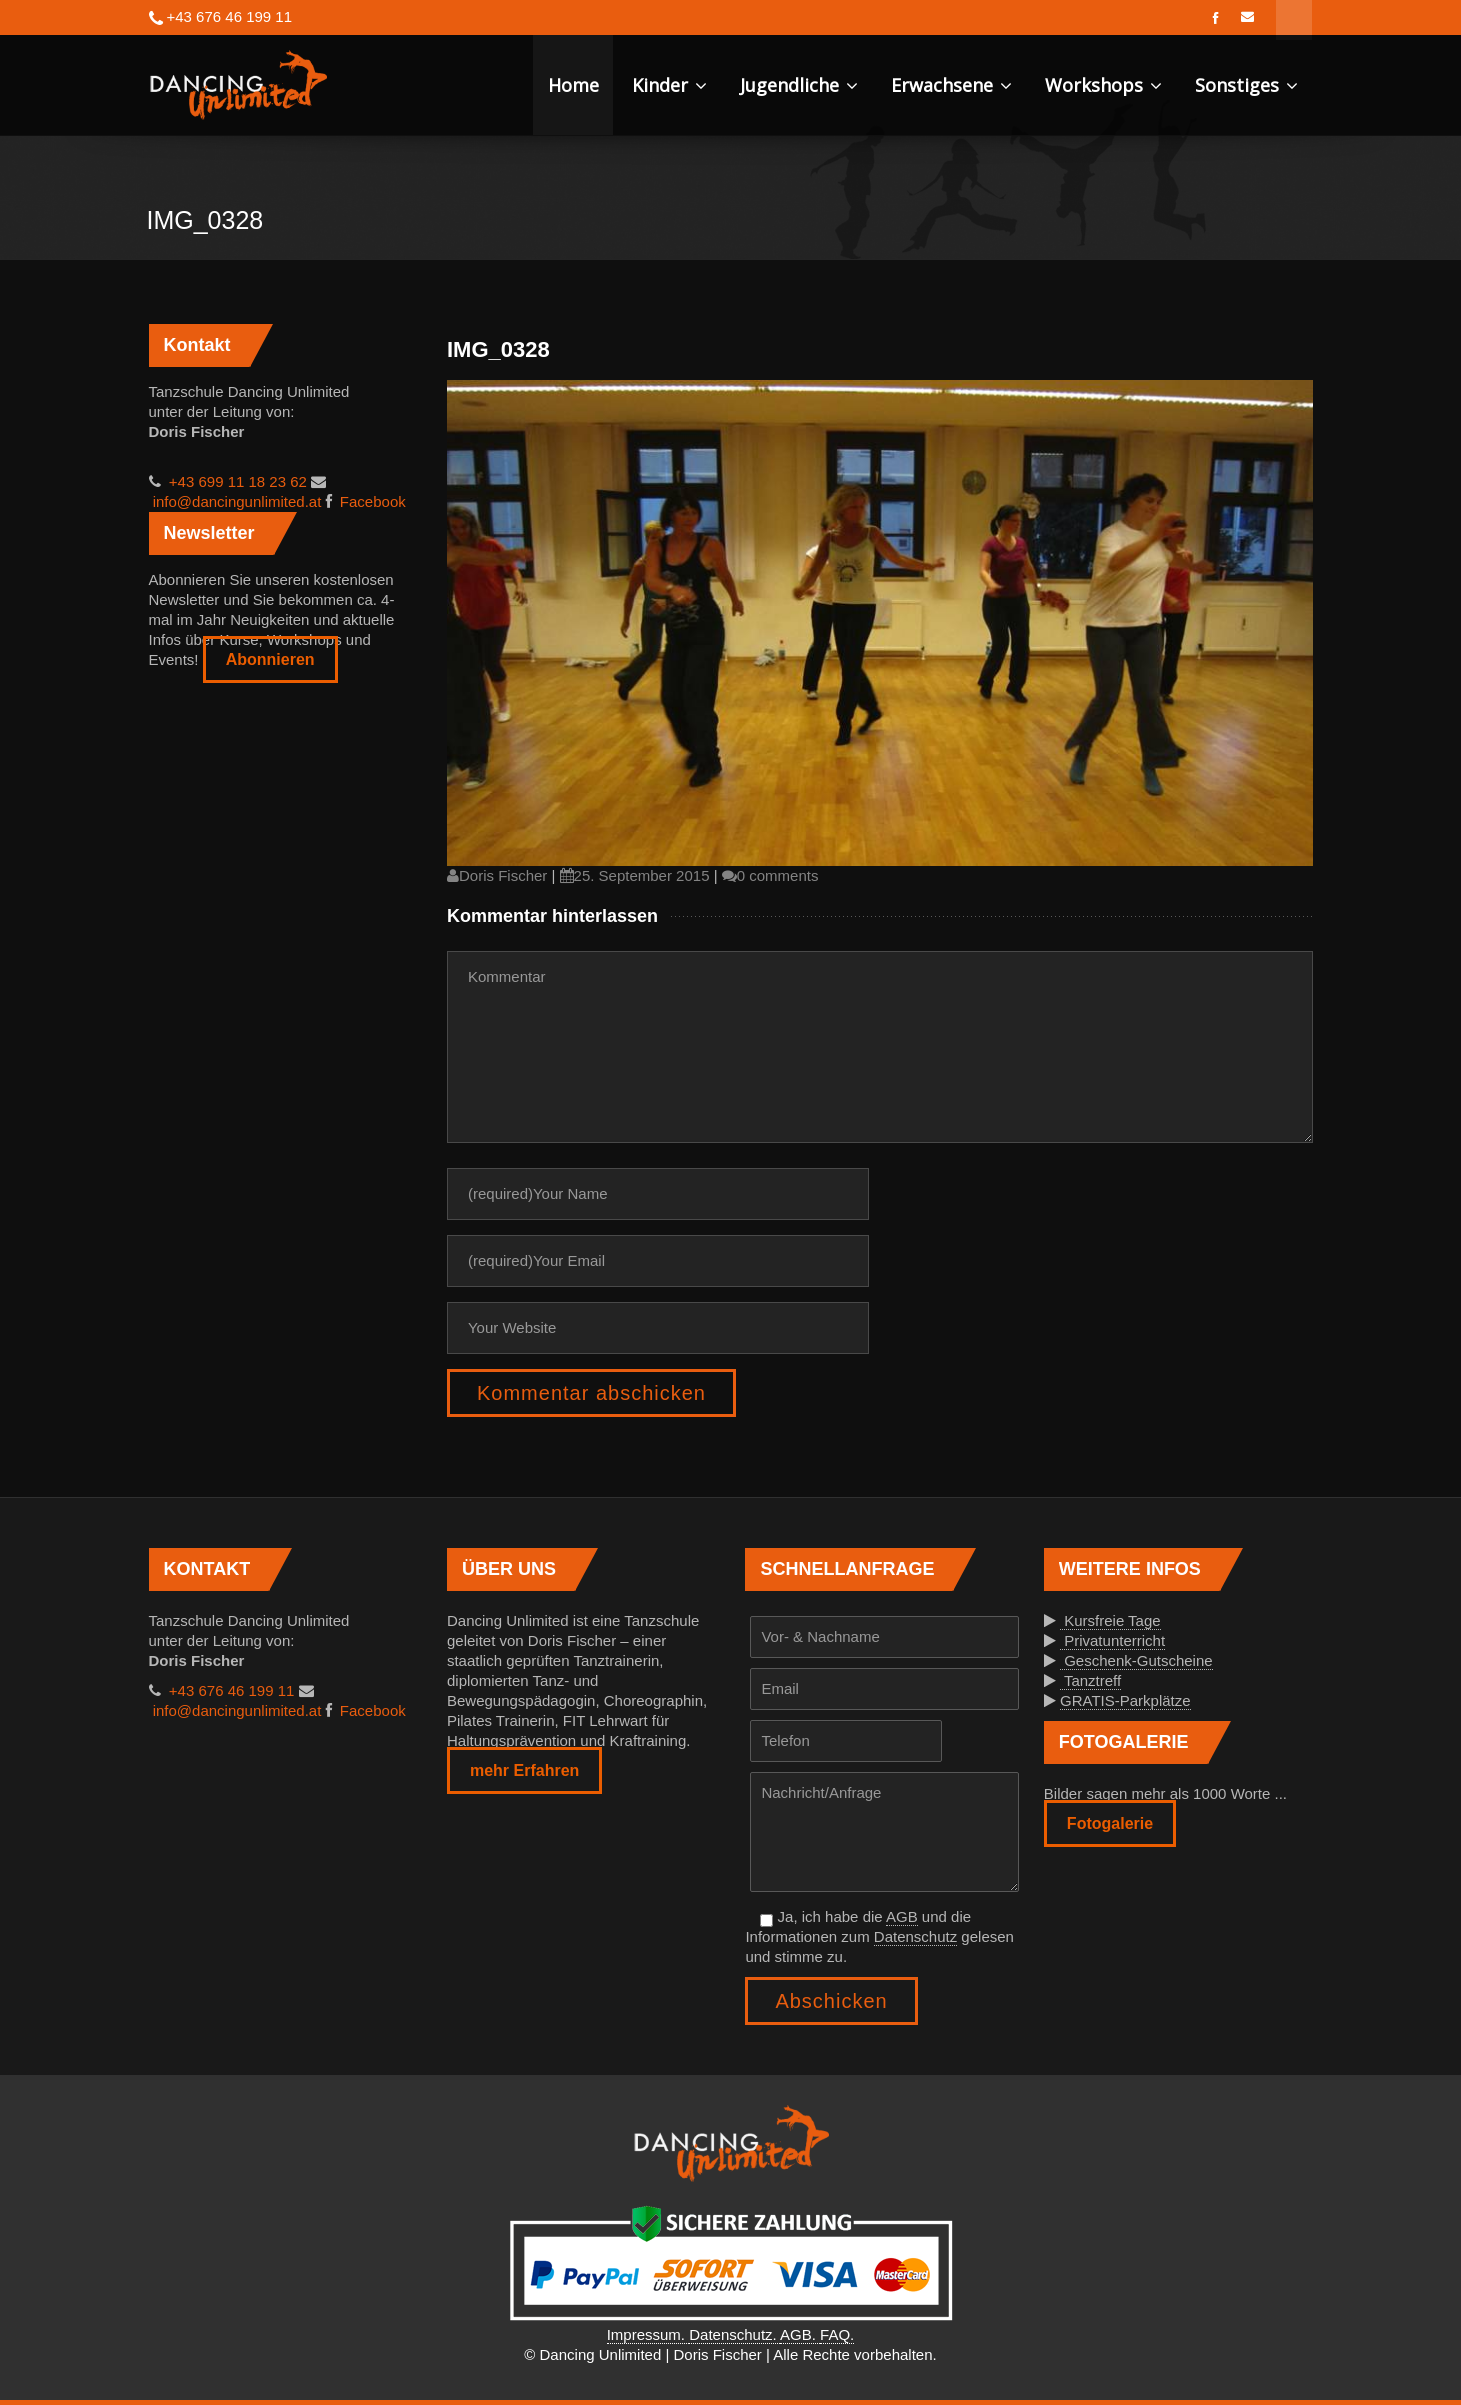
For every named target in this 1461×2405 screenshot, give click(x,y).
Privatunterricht (1112, 1640)
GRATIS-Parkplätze (1125, 1700)
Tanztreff (1090, 1680)
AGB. (800, 2334)
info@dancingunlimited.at (235, 501)
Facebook (371, 501)
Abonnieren (270, 659)
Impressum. (648, 2334)
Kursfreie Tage (1110, 1620)
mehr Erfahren (524, 1770)
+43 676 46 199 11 (230, 1690)
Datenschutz (915, 1936)
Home (573, 85)
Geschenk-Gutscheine (1136, 1660)
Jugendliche (799, 85)
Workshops (1103, 85)
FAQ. (837, 2334)
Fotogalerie (1110, 1823)
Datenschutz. (734, 2334)
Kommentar (880, 1047)
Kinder (669, 85)
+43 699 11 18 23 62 (236, 481)
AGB (902, 1916)
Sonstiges (1246, 85)
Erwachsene (951, 85)
